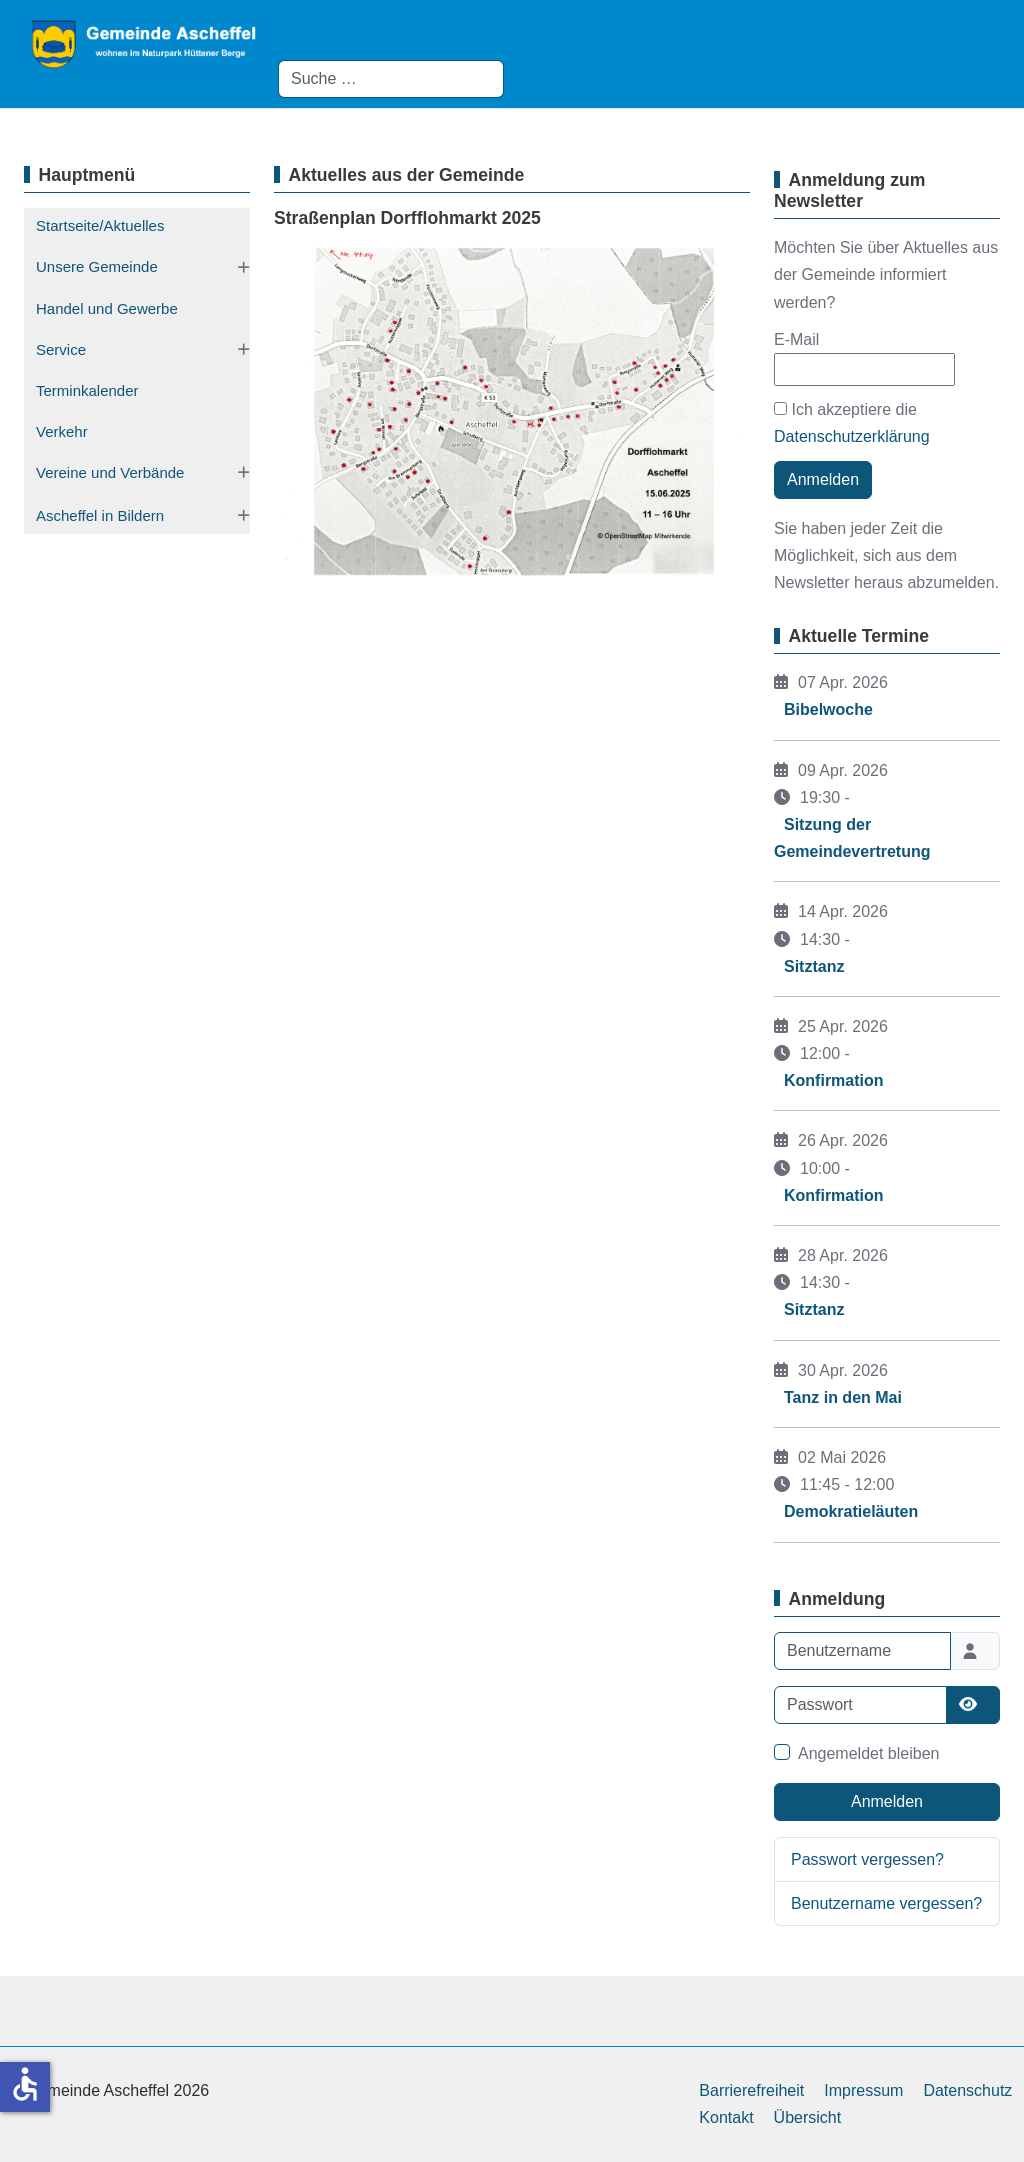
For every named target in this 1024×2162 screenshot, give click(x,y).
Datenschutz (967, 2090)
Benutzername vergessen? (886, 1903)
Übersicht (808, 2117)
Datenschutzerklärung (852, 436)
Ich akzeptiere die (852, 423)
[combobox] (391, 79)
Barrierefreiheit (751, 2090)
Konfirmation (834, 1080)
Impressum (863, 2090)
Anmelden (823, 479)
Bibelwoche (828, 709)
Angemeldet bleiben (868, 1753)
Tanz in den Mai (843, 1397)
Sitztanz (814, 966)
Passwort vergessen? (867, 1859)
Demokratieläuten (851, 1511)
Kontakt (726, 2117)
